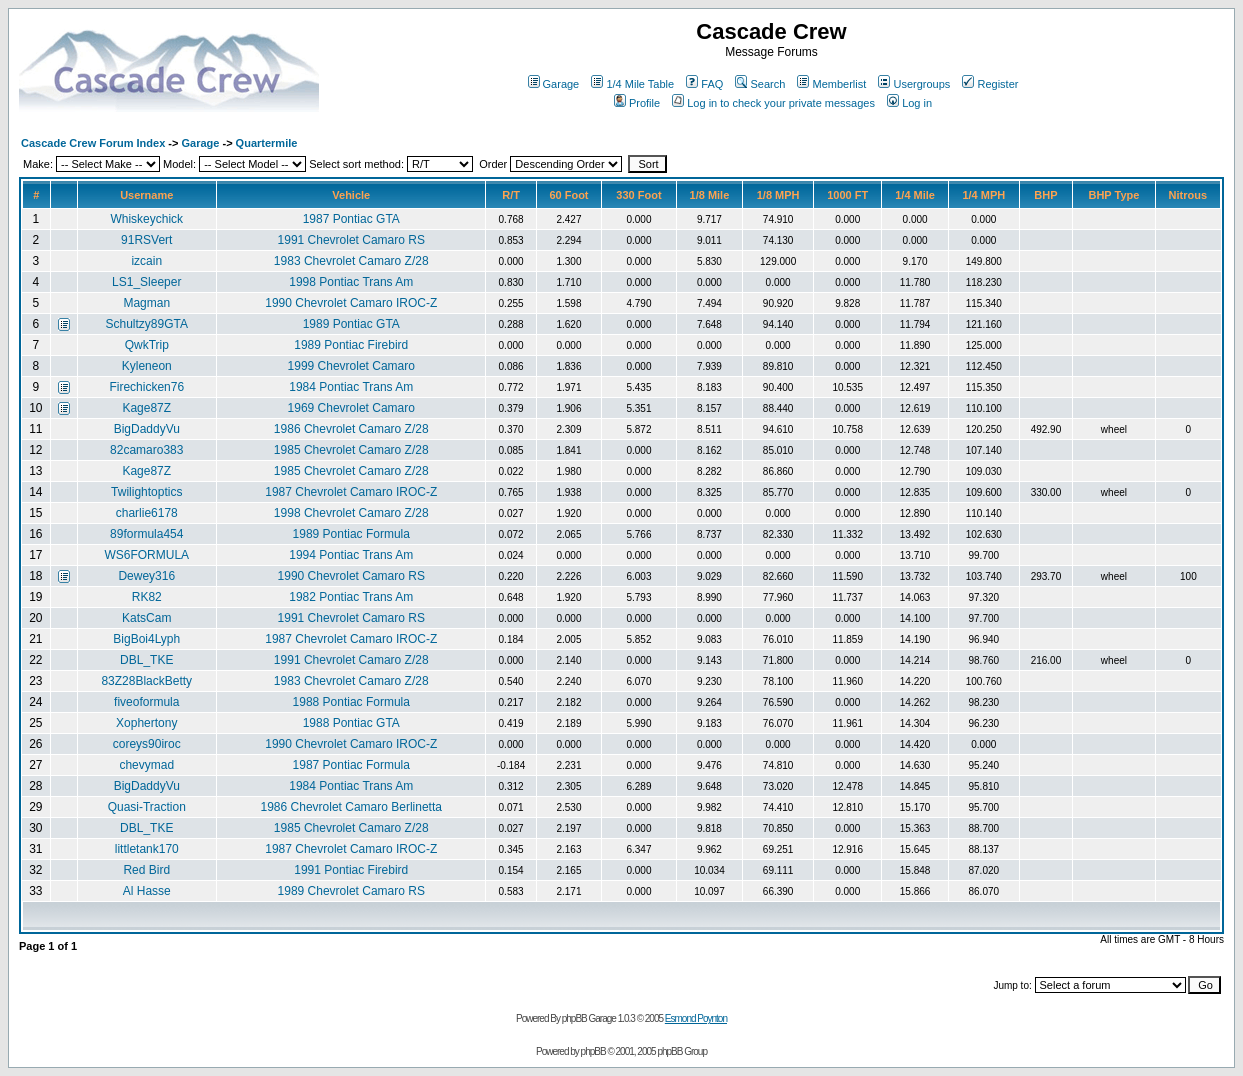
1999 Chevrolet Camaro (351, 366)
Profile (637, 103)
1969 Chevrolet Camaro (351, 408)
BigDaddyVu (147, 429)
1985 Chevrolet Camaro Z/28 (351, 450)
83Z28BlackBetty (146, 681)
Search (760, 84)
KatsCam (146, 618)
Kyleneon (147, 366)
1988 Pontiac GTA (351, 723)
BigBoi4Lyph (146, 639)
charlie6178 (147, 513)
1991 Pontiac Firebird (351, 870)
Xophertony (146, 723)
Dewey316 (146, 576)
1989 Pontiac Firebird (351, 345)
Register (990, 84)
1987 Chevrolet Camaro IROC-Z (351, 492)
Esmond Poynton (696, 1018)
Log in (909, 103)
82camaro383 (146, 450)
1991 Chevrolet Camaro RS (351, 240)
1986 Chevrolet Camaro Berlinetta (351, 807)
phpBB (593, 1051)
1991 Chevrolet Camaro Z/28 (351, 660)
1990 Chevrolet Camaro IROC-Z (351, 303)
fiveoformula (146, 702)
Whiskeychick (146, 219)
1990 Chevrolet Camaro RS (351, 576)
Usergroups (914, 84)
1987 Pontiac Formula (351, 765)
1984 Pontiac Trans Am (351, 387)
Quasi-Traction (147, 807)
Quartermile (267, 143)
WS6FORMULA (146, 555)
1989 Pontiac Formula (351, 534)
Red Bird (146, 870)
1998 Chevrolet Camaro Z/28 (351, 513)
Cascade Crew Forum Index (93, 143)
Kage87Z (146, 408)
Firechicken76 (146, 387)
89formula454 (146, 534)
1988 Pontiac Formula (351, 702)
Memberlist (831, 84)
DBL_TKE (146, 660)
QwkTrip (147, 345)
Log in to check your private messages (773, 103)
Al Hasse (147, 891)
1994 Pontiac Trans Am (351, 555)
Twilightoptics (146, 492)
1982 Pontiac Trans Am (351, 597)
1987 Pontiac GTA (351, 219)
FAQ (704, 84)
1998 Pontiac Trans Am (351, 282)
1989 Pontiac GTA (351, 324)
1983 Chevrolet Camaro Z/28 (351, 261)
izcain (146, 261)
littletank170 (147, 849)
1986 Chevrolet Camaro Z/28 (351, 429)
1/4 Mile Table (632, 84)
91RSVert (146, 240)
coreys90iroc (147, 744)
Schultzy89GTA (147, 324)
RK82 (147, 597)
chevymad (146, 765)
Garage (554, 84)
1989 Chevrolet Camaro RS (351, 891)
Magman (146, 303)
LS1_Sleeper (146, 282)
